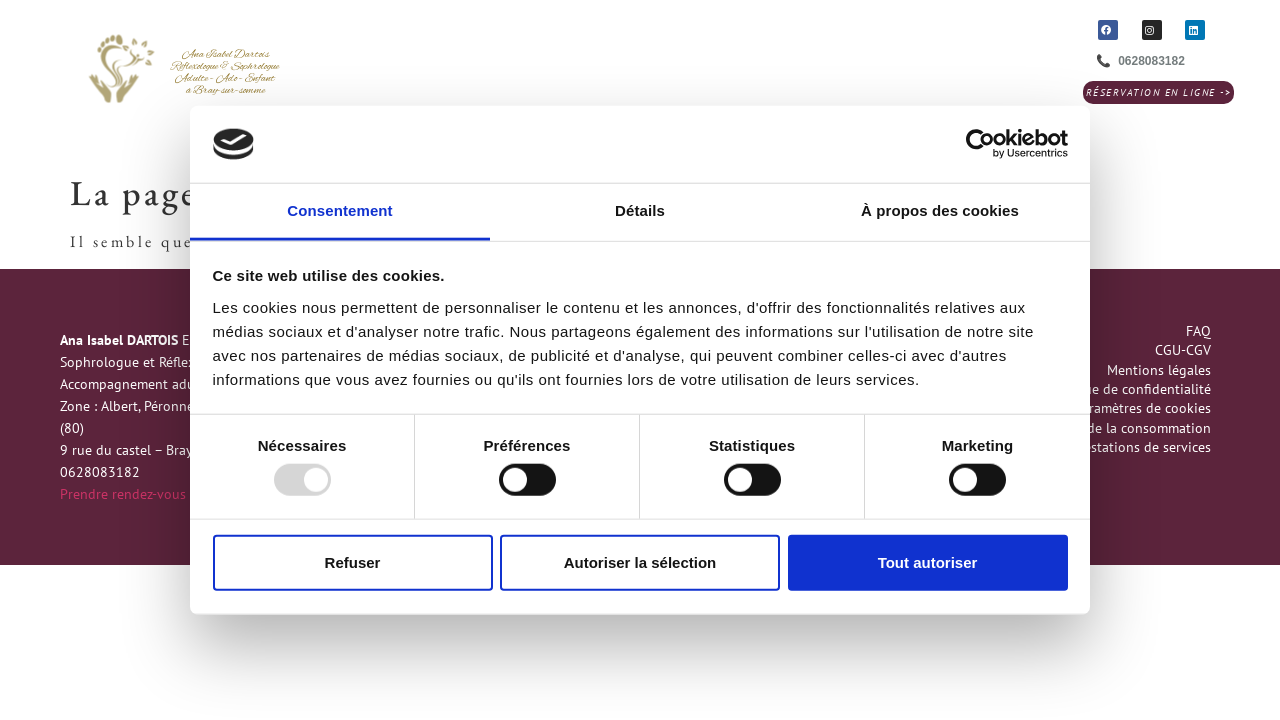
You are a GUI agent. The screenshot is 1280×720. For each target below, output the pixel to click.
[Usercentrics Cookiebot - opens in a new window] (980, 144)
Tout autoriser (928, 561)
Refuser (353, 561)
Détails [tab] (640, 210)
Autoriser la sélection (640, 561)
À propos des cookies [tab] (940, 210)
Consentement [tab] (339, 210)
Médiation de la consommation (1116, 428)
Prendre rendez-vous (123, 494)
